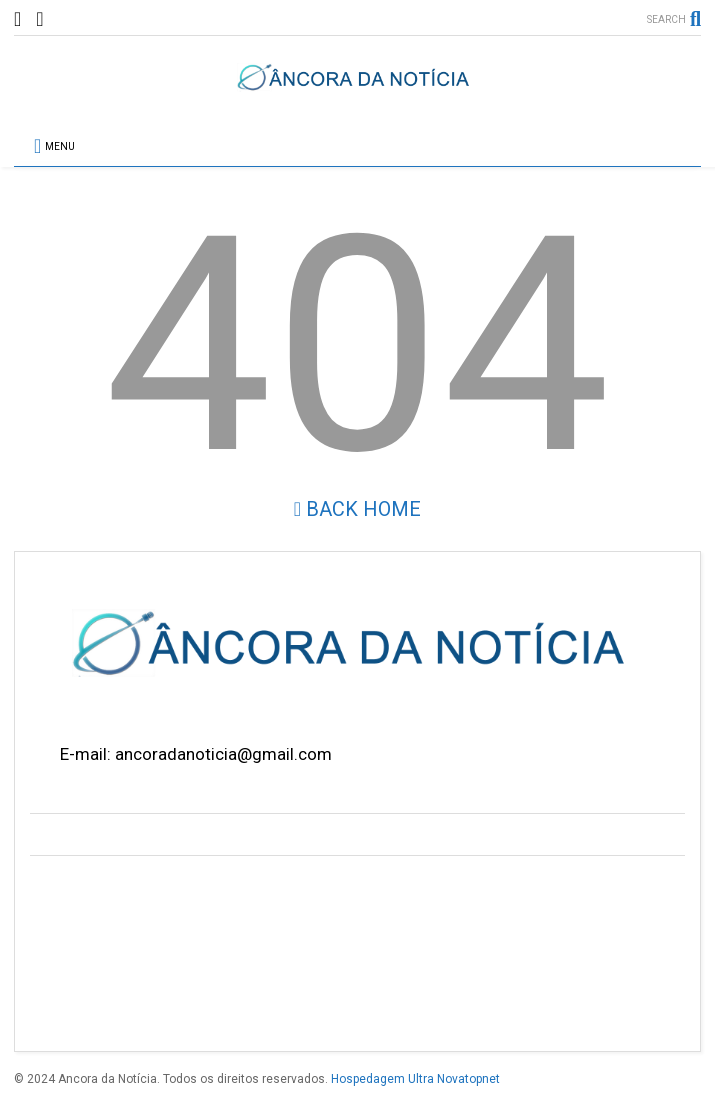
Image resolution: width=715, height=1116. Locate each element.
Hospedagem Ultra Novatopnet (415, 1079)
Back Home (357, 509)
